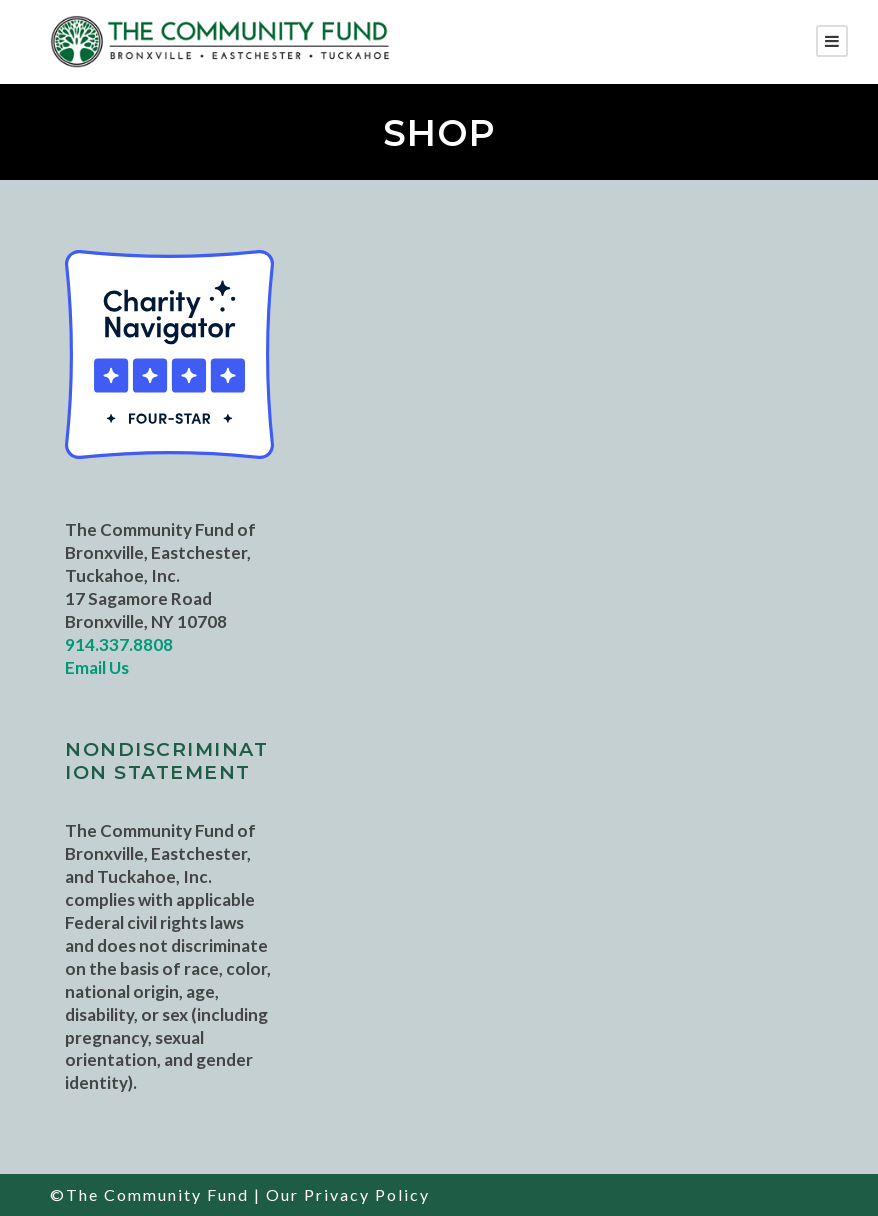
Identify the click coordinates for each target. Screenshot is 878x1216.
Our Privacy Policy (348, 1194)
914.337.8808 (119, 644)
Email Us (97, 667)
